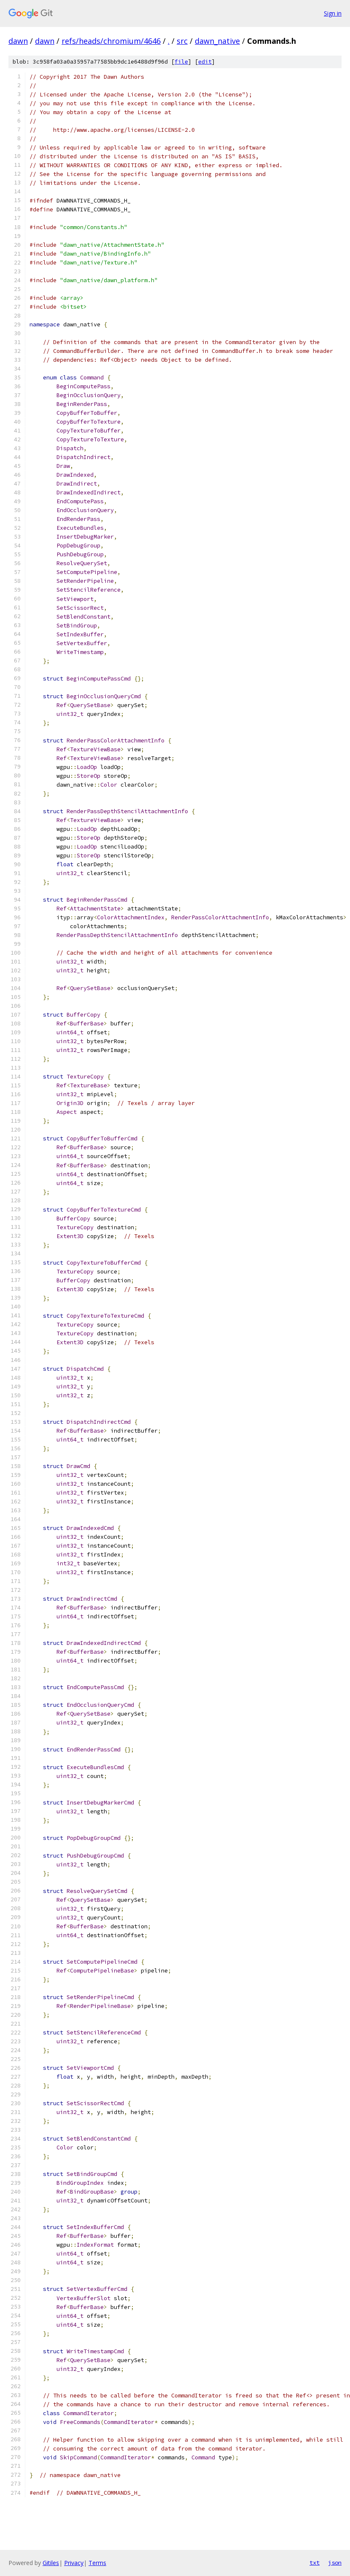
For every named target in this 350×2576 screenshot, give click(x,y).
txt (315, 2562)
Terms (97, 2563)
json (335, 2562)
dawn (18, 41)
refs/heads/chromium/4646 (111, 41)
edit (205, 61)
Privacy (73, 2563)
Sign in (333, 13)
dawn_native (217, 41)
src (182, 41)
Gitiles (51, 2563)
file (181, 61)
